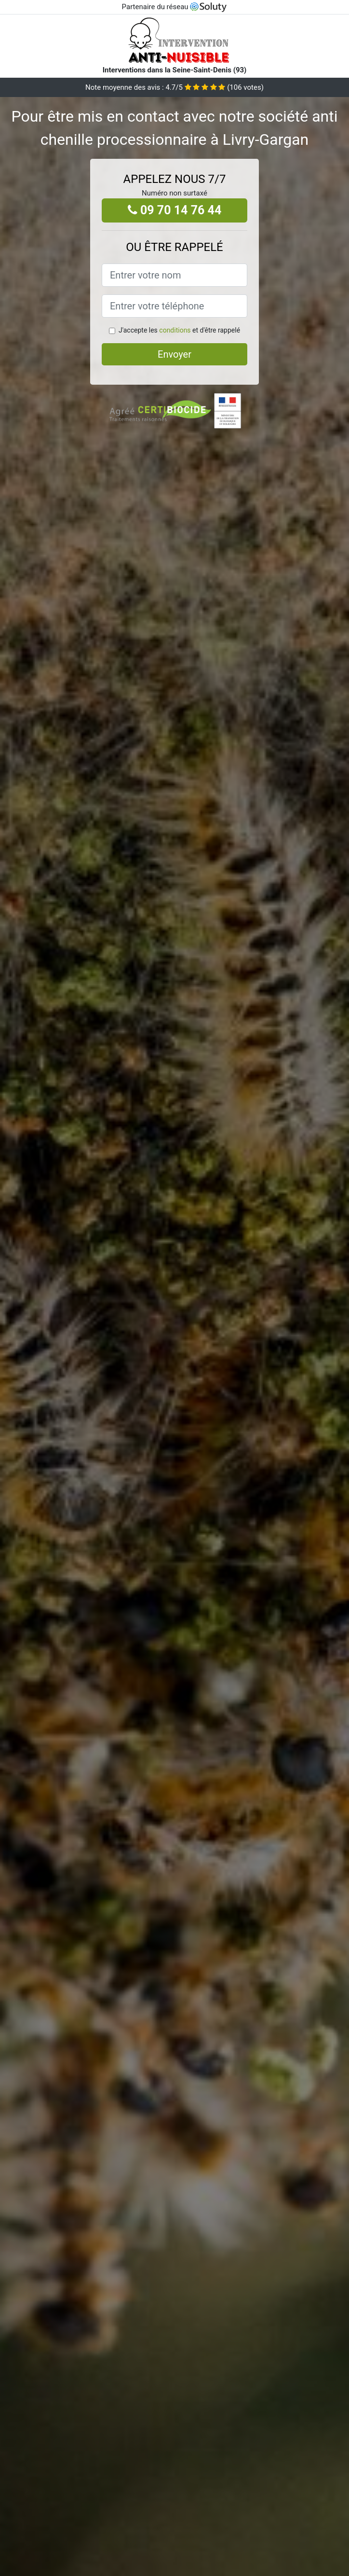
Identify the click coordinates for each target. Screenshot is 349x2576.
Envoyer (174, 354)
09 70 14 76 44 (175, 210)
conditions (174, 330)
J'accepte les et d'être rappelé (179, 330)
